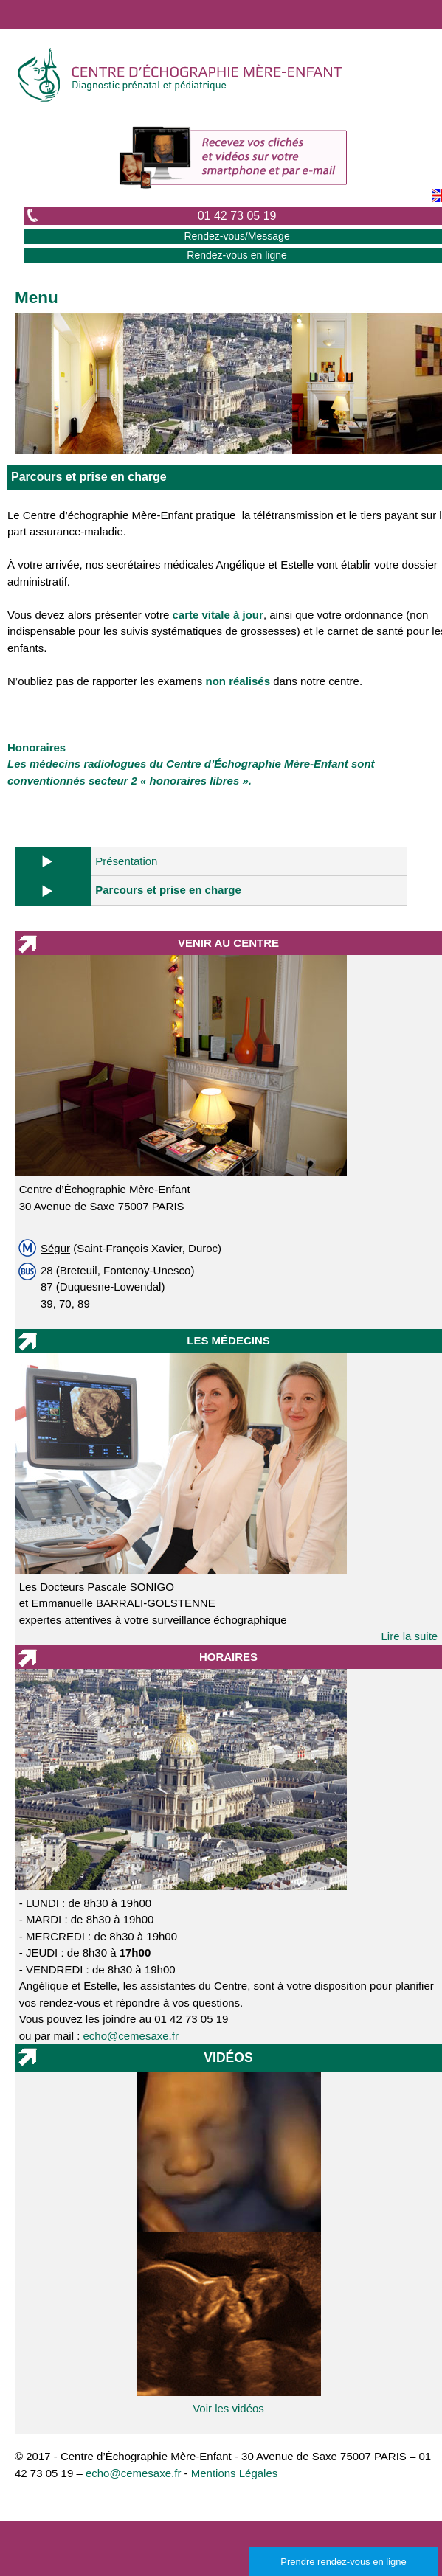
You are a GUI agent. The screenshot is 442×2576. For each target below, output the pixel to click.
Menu (36, 297)
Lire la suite (409, 1636)
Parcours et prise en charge (168, 889)
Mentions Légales (234, 2473)
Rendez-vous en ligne (236, 255)
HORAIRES (228, 1656)
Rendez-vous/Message (236, 236)
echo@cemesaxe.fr (131, 2036)
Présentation (126, 861)
